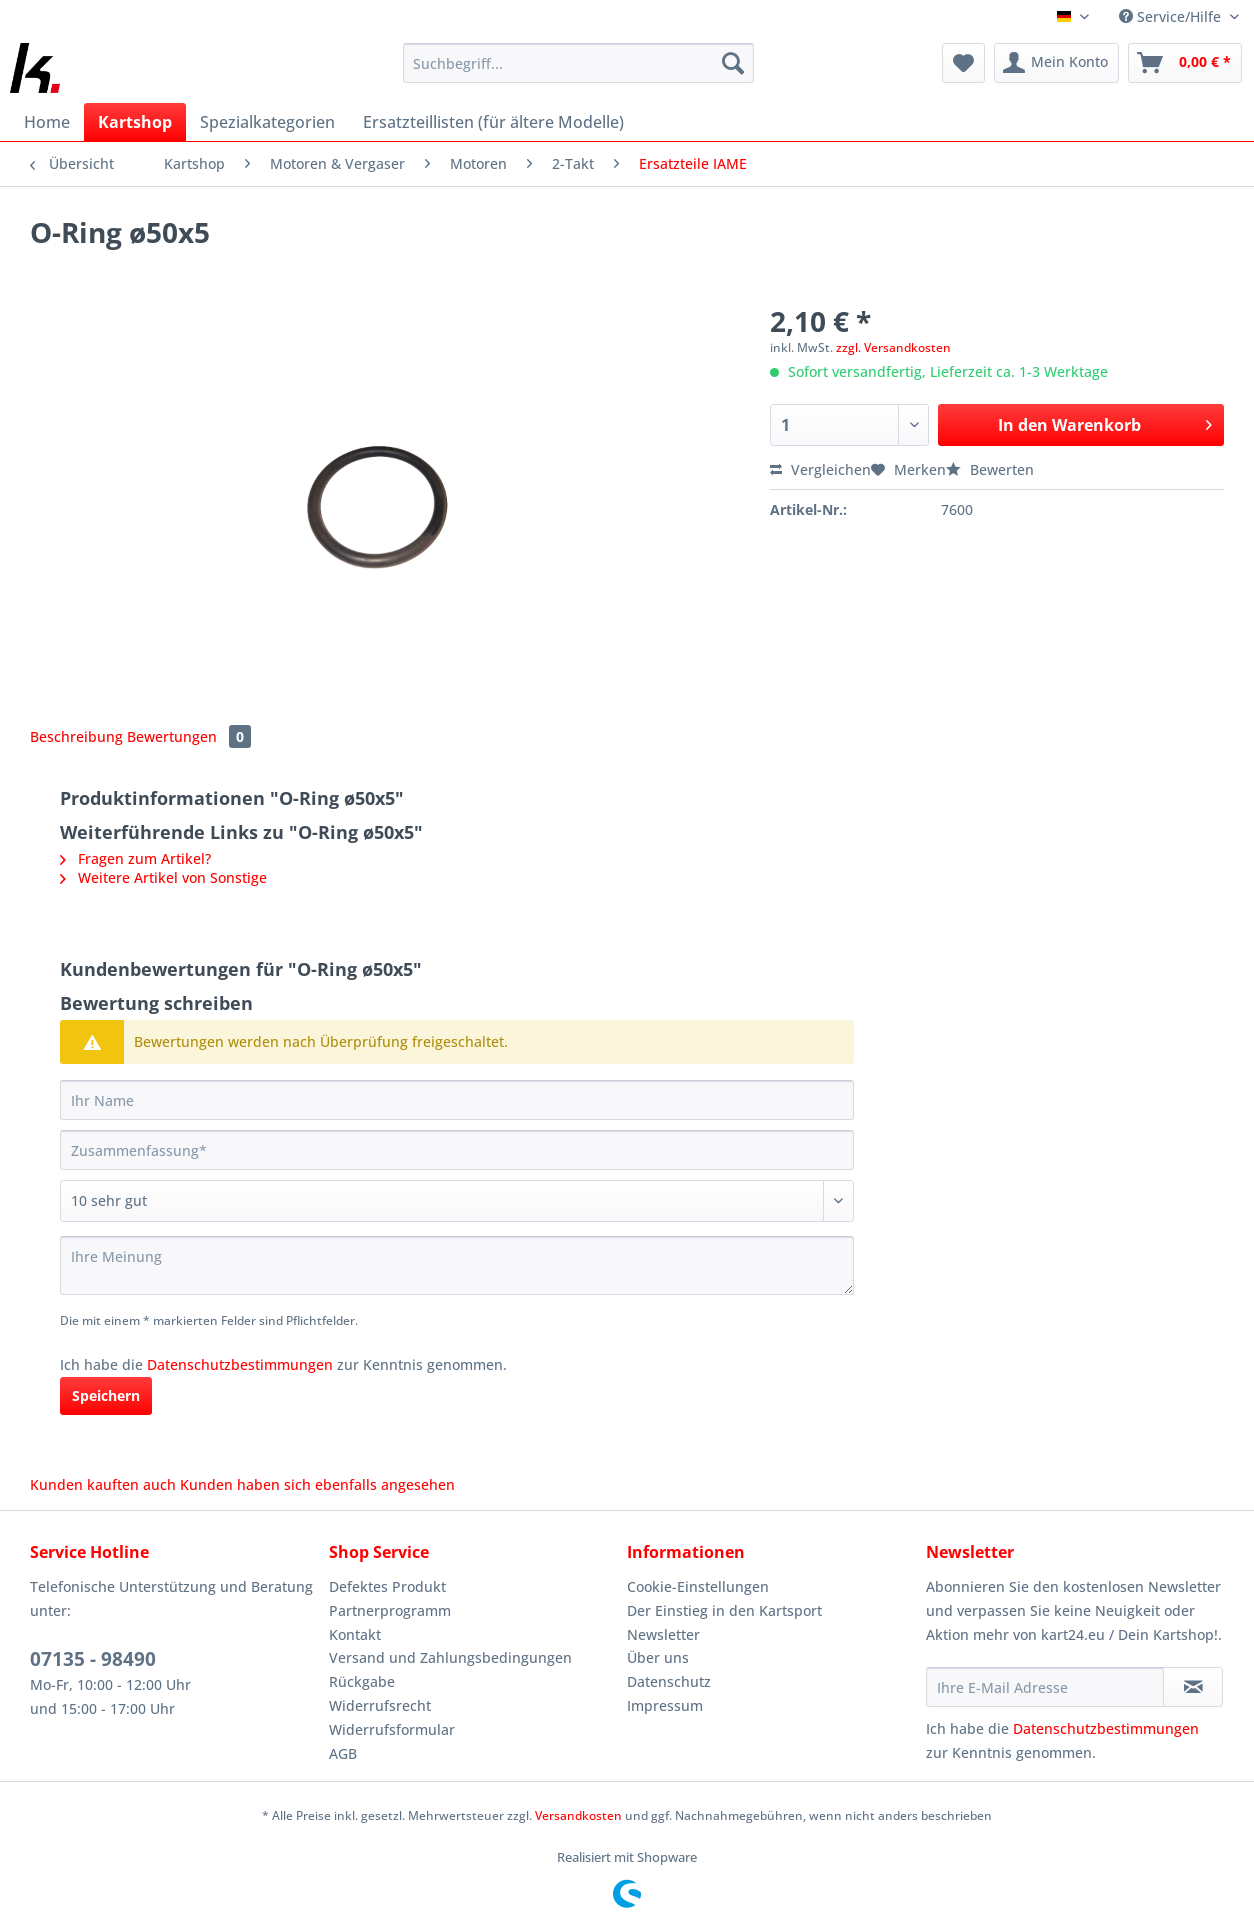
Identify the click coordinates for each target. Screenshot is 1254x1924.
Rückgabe (362, 1681)
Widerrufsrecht (380, 1705)
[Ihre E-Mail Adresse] (1045, 1687)
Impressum (665, 1705)
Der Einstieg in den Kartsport (724, 1610)
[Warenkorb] (1185, 63)
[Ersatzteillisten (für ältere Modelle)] (493, 122)
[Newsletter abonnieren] (1193, 1687)
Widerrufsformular (392, 1729)
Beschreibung (76, 736)
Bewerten (990, 469)
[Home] (47, 122)
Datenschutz (669, 1681)
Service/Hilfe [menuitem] (1172, 16)
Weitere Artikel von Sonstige (163, 877)
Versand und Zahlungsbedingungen (450, 1657)
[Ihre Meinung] (457, 1265)
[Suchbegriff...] (578, 63)
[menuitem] (578, 72)
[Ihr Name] (457, 1100)
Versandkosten (578, 1815)
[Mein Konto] (1056, 63)
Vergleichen (820, 469)
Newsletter (663, 1634)
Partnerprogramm (390, 1610)
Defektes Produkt (387, 1586)
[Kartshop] (135, 122)
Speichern (106, 1395)
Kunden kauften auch (103, 1484)
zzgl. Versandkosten (893, 347)
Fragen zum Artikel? (135, 858)
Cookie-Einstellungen (698, 1586)
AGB (343, 1753)
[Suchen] (733, 63)
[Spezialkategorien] (267, 122)
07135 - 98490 (93, 1659)
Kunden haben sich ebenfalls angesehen (317, 1484)
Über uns (658, 1657)
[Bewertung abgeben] (457, 1201)
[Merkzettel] (963, 63)
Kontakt (355, 1634)
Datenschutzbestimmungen (240, 1364)
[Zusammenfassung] (457, 1150)
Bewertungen (189, 736)
